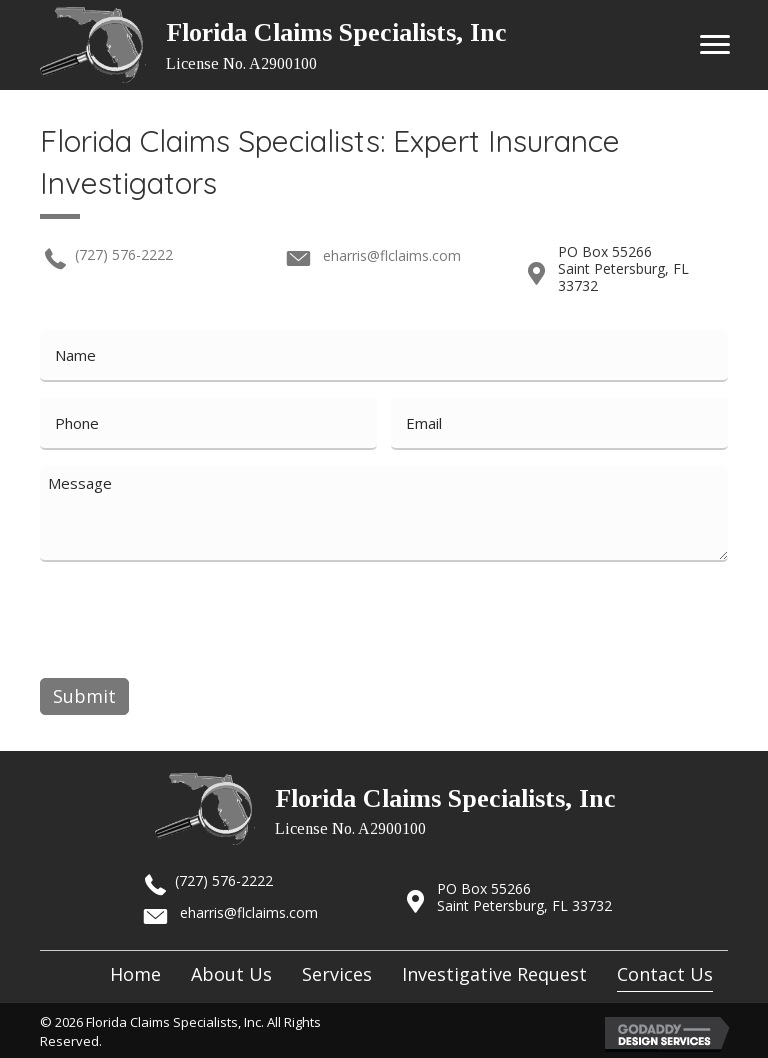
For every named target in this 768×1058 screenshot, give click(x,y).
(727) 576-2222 (124, 254)
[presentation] (192, 616)
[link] (135, 971)
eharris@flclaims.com (392, 255)
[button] (715, 45)
